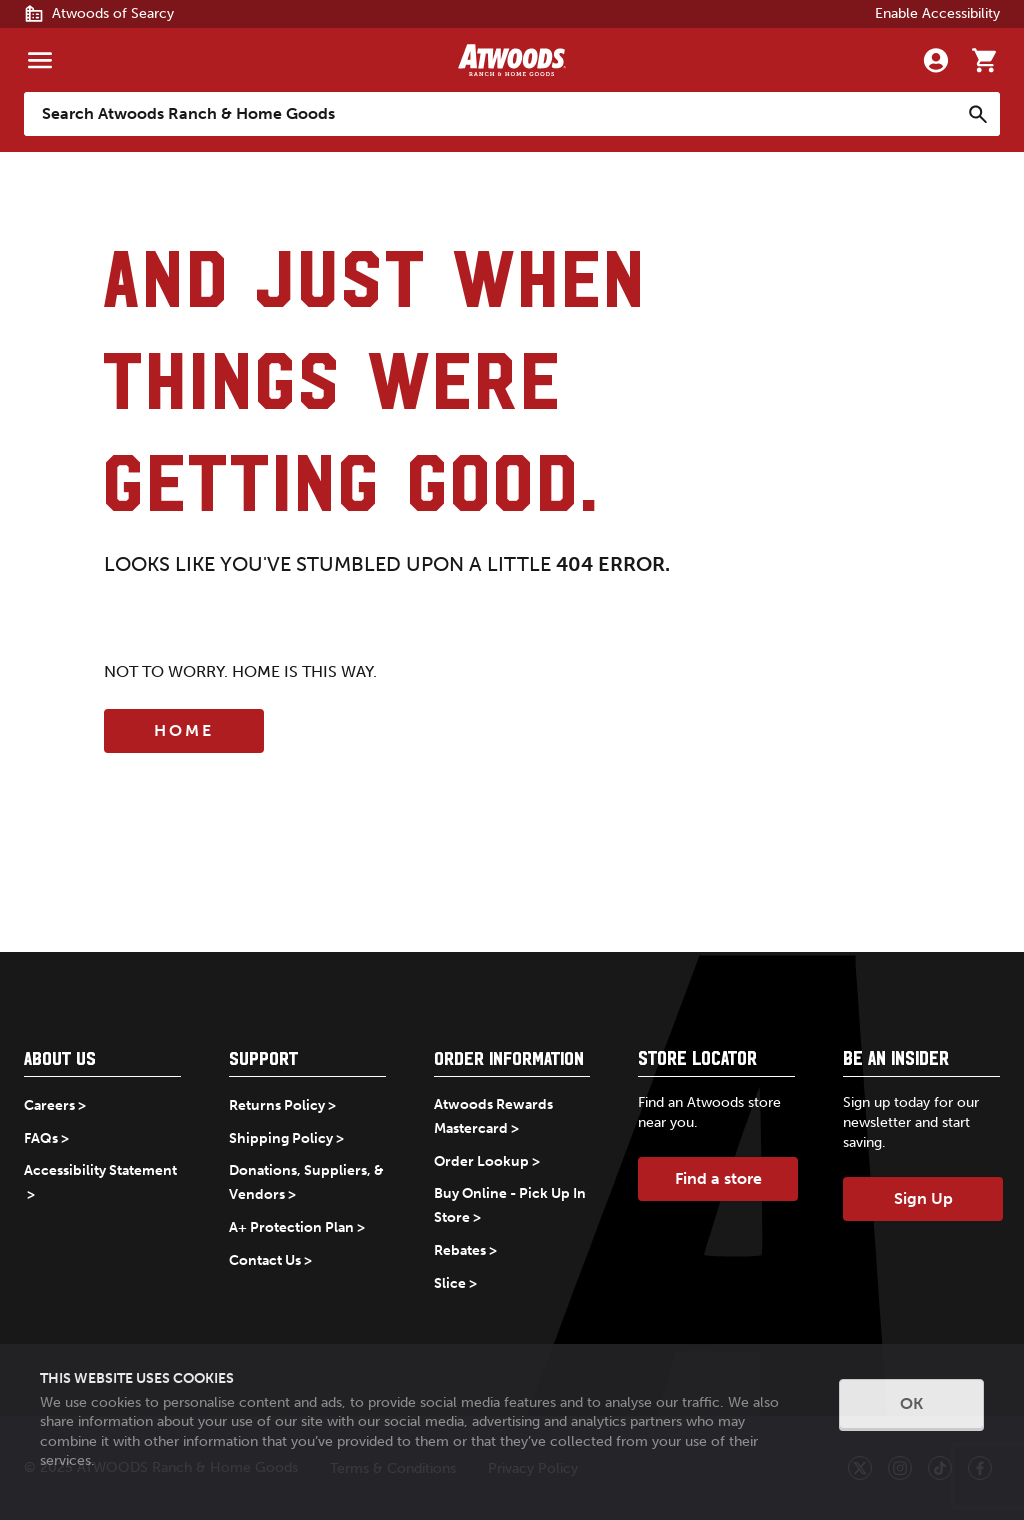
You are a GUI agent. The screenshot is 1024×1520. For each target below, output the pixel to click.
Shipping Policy (281, 1138)
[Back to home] (512, 60)
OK (911, 1403)
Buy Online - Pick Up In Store (510, 1205)
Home (184, 730)
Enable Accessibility (937, 13)
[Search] (978, 114)
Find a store (718, 1178)
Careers (49, 1105)
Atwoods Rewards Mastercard (493, 1116)
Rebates (460, 1250)
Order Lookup (481, 1161)
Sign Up (923, 1198)
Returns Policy (277, 1105)
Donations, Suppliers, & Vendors (306, 1182)
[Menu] (40, 60)
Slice (450, 1283)
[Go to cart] (984, 60)
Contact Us (265, 1260)
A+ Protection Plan (291, 1227)
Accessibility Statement (100, 1170)
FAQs (41, 1138)
